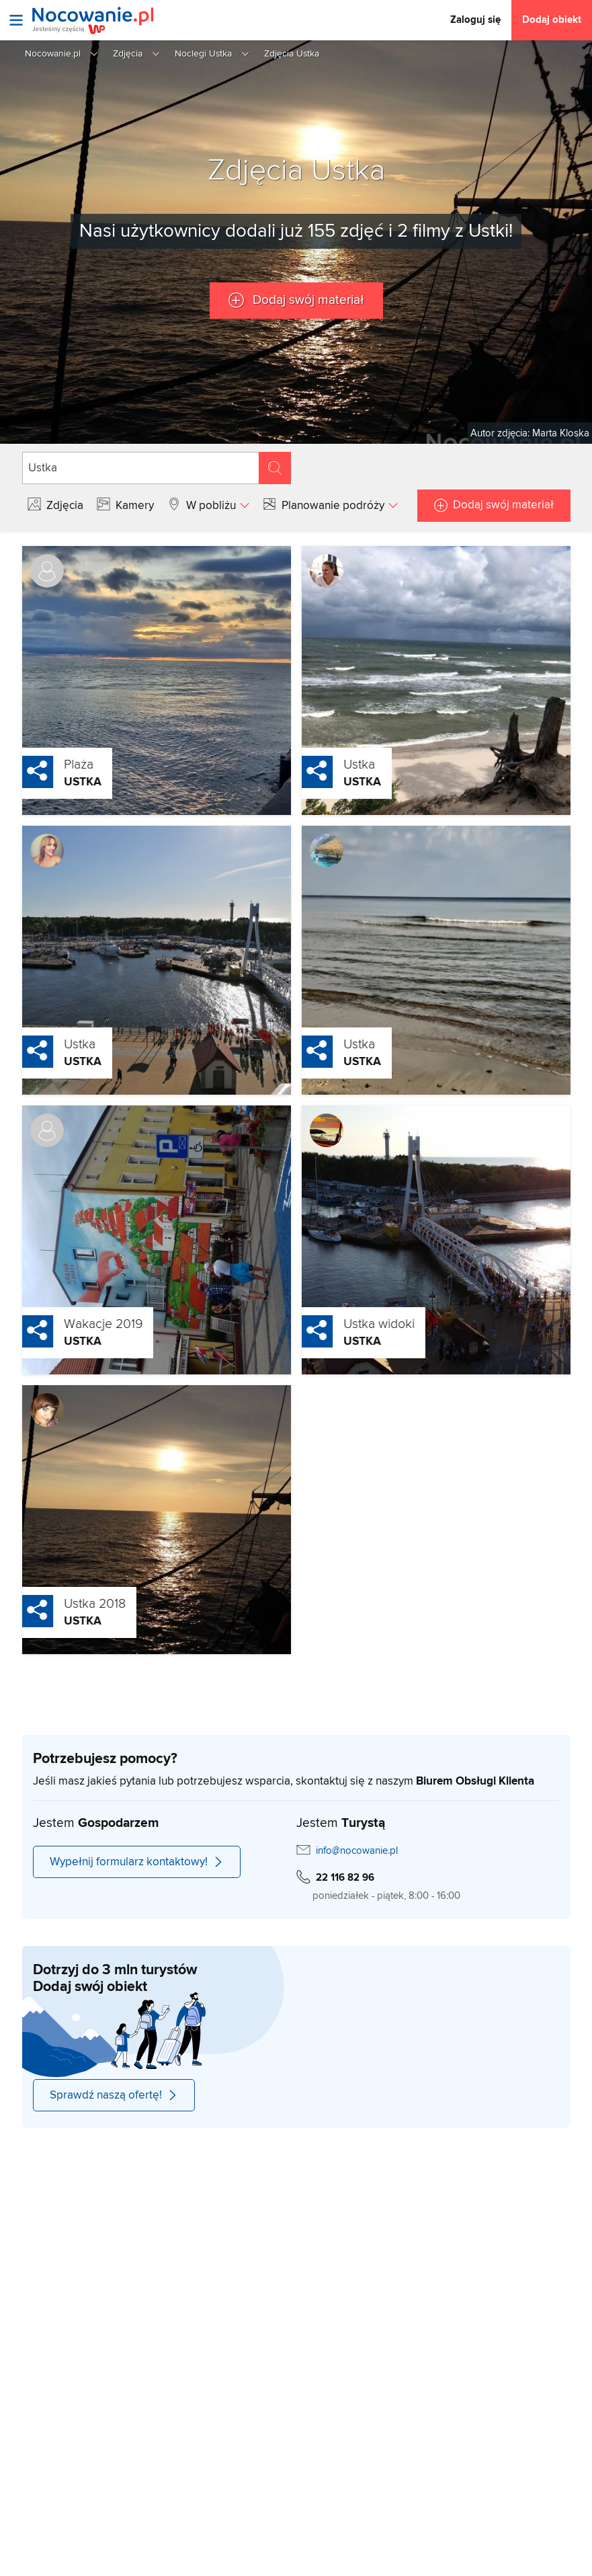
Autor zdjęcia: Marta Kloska (529, 433)
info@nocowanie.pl (357, 1851)
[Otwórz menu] (16, 20)
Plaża (47, 764)
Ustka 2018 (64, 1603)
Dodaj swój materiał (306, 300)
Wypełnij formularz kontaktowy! (137, 1862)
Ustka (52, 782)
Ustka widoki (348, 1324)
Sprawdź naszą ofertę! (114, 2095)
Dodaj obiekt (551, 19)
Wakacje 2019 (72, 1324)
